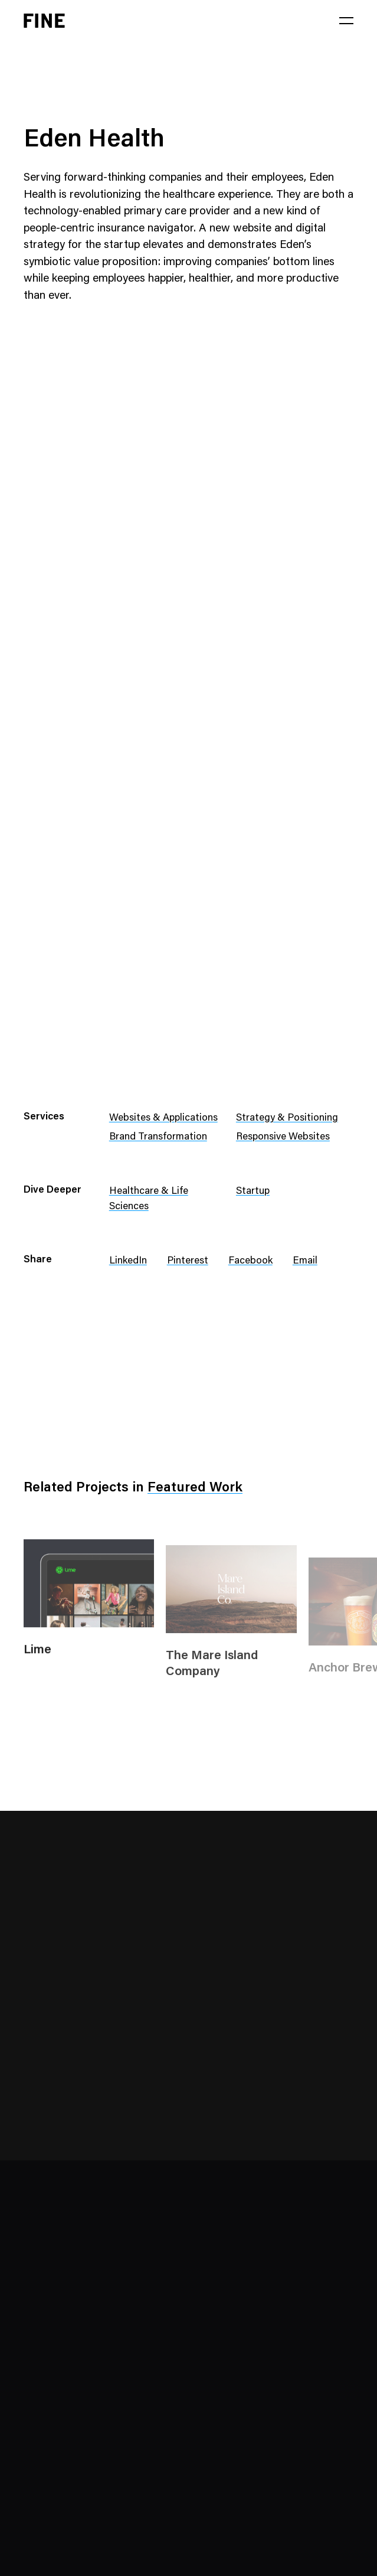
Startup (253, 1192)
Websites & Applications (163, 1119)
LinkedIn (128, 1261)
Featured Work (194, 1488)
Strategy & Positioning (287, 1119)
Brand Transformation (158, 1137)
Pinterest (187, 1261)
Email (305, 1261)
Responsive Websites (283, 1137)
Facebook (250, 1261)
